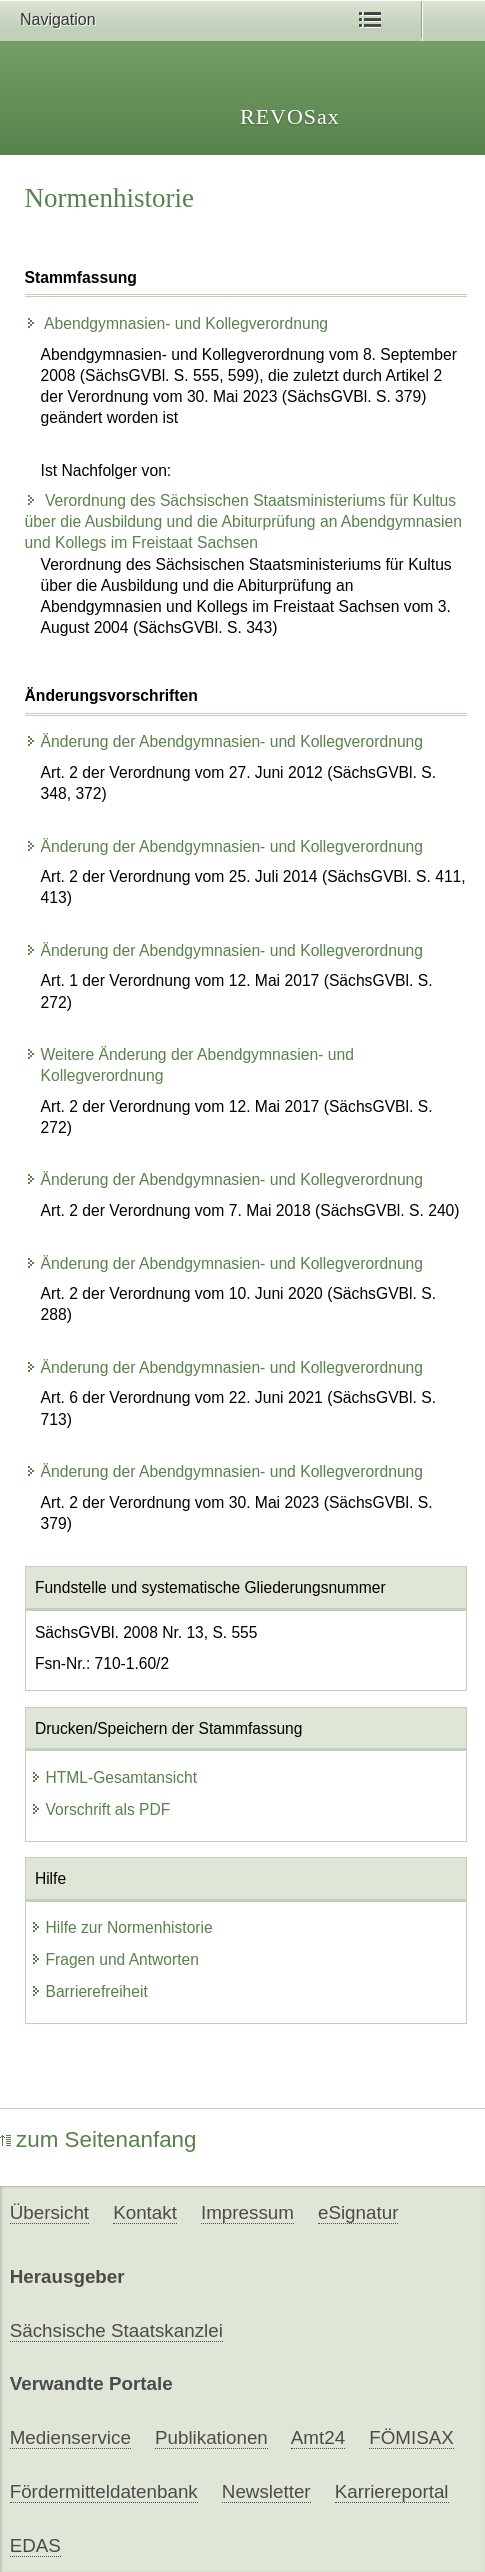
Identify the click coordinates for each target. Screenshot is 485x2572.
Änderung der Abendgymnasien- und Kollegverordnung (224, 741)
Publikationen (211, 2437)
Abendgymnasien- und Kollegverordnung (177, 323)
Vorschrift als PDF (100, 1809)
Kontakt (145, 2212)
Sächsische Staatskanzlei (116, 2330)
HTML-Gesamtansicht (114, 1777)
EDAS (35, 2545)
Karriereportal (392, 2491)
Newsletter (266, 2491)
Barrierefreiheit (89, 1991)
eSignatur (358, 2212)
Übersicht (49, 2212)
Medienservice (70, 2437)
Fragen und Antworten (114, 1959)
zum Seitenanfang (98, 2139)
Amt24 (318, 2437)
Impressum (247, 2212)
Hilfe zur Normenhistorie (121, 1927)
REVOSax (290, 116)
